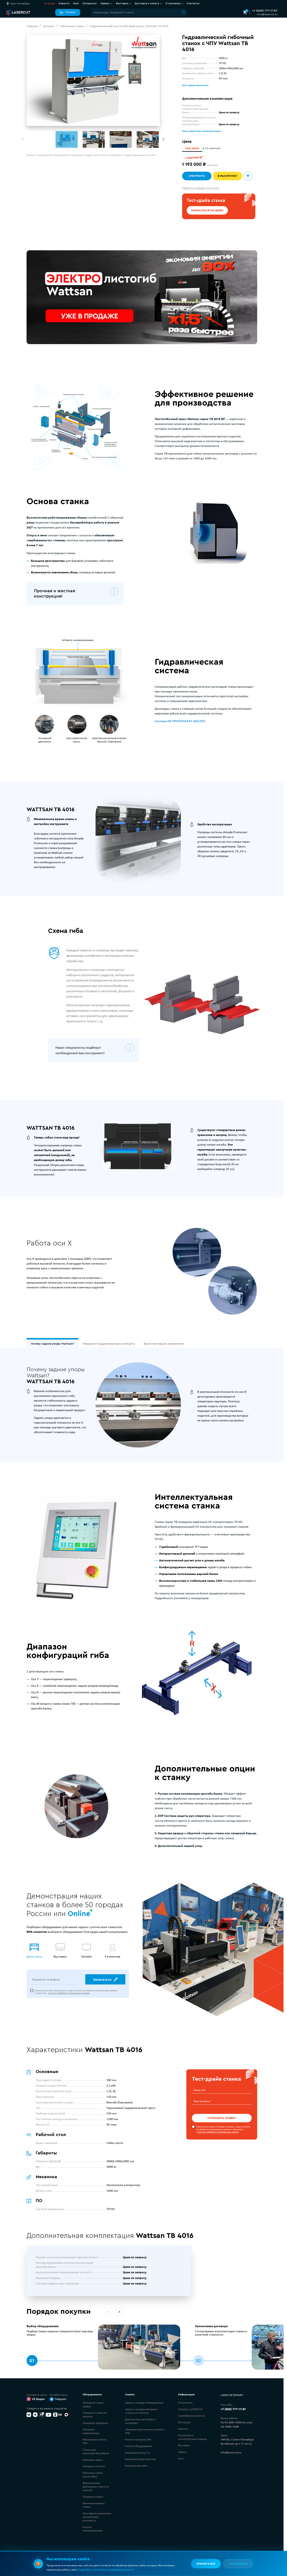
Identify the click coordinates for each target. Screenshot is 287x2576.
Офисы (182, 2454)
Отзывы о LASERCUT (190, 2411)
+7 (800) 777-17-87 (264, 10)
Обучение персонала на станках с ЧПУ (145, 2433)
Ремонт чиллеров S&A (138, 2442)
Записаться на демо (207, 210)
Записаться (105, 1981)
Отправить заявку (221, 2118)
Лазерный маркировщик (91, 2433)
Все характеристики (195, 85)
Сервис (106, 3)
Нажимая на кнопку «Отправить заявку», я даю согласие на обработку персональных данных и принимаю (223, 2130)
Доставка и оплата (148, 3)
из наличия (213, 148)
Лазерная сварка (93, 2462)
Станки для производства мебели (96, 2453)
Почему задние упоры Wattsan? (52, 1345)
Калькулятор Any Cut (137, 2455)
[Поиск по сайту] (139, 12)
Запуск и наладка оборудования (144, 2405)
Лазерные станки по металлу (95, 2416)
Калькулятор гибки (136, 2468)
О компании (174, 3)
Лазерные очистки (94, 2468)
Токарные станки (93, 2499)
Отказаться (238, 2563)
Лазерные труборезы (95, 2425)
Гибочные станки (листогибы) (93, 2477)
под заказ (192, 148)
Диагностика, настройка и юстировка (140, 2423)
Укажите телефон (46, 1981)
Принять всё (205, 2563)
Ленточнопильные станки (94, 2507)
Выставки (123, 3)
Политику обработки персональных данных (69, 1994)
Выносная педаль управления (164, 1345)
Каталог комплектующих (92, 2531)
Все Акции (184, 2424)
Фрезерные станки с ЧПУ (95, 2443)
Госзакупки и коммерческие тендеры (192, 2439)
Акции (49, 3)
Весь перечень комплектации (201, 131)
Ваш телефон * (203, 2102)
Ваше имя (200, 2091)
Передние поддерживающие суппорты (109, 1345)
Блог (76, 3)
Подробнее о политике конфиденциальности (106, 2569)
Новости (64, 3)
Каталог (68, 12)
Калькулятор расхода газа (140, 2461)
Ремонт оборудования (138, 2448)
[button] (163, 139)
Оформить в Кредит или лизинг (200, 188)
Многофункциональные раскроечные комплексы (97, 2519)
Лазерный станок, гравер (93, 2406)
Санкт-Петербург (232, 2397)
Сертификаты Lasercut (191, 2418)
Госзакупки (90, 3)
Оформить (197, 176)
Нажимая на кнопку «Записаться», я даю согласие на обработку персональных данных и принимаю (76, 1993)
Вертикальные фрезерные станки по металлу (96, 2489)
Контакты (193, 3)
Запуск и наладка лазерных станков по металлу (141, 2413)
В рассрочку (227, 176)
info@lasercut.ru (267, 14)
